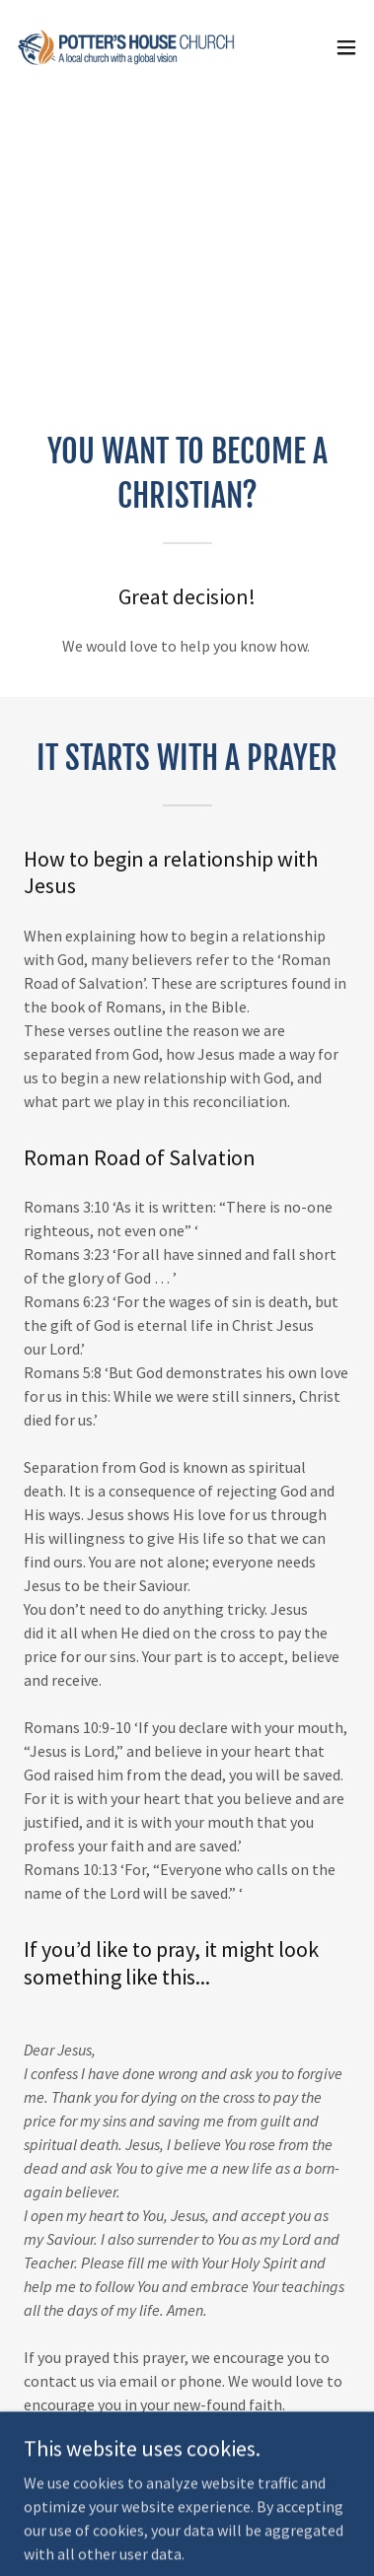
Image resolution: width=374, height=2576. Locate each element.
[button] (346, 47)
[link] (126, 47)
